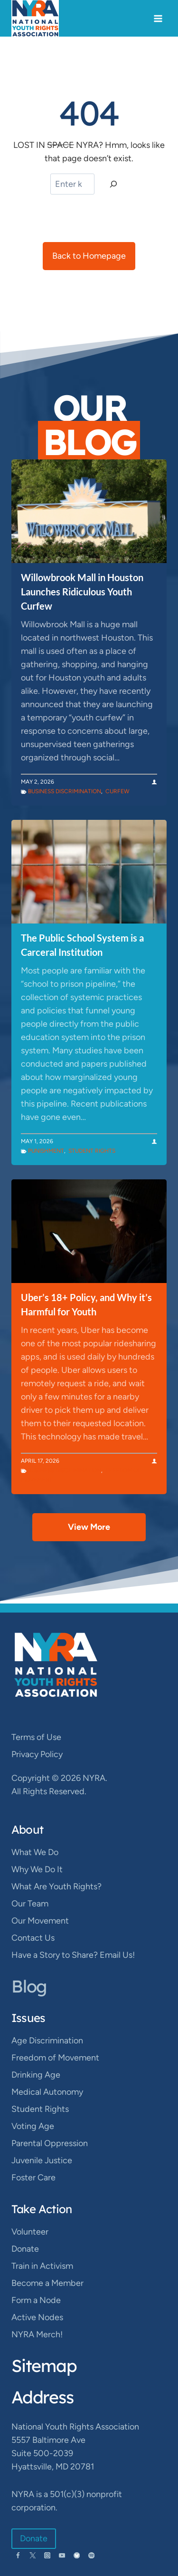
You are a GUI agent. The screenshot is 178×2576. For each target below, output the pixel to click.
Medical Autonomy (47, 2092)
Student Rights (91, 1150)
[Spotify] (91, 2555)
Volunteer (29, 2231)
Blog (29, 1986)
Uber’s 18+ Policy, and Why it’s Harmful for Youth (86, 1304)
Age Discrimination (47, 2040)
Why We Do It (37, 1869)
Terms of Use (36, 1737)
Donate (25, 2249)
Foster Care (33, 2177)
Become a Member (47, 2283)
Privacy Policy (37, 1754)
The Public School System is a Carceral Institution (82, 945)
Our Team (29, 1903)
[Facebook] (17, 2555)
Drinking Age (35, 2075)
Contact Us (33, 1938)
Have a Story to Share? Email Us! (73, 1955)
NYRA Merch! (37, 2334)
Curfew (117, 791)
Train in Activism (42, 2266)
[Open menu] (158, 18)
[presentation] (89, 511)
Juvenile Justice (41, 2160)
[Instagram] (47, 2555)
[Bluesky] (76, 2555)
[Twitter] (32, 2555)
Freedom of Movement (55, 2057)
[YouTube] (62, 2555)
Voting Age (32, 2126)
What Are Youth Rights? (56, 1886)
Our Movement (40, 1920)
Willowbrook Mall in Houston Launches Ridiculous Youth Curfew (82, 592)
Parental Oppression (49, 2143)
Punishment (46, 1150)
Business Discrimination (64, 791)
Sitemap (44, 2365)
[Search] (113, 184)
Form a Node (36, 2300)
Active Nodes (37, 2317)
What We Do (34, 1852)
